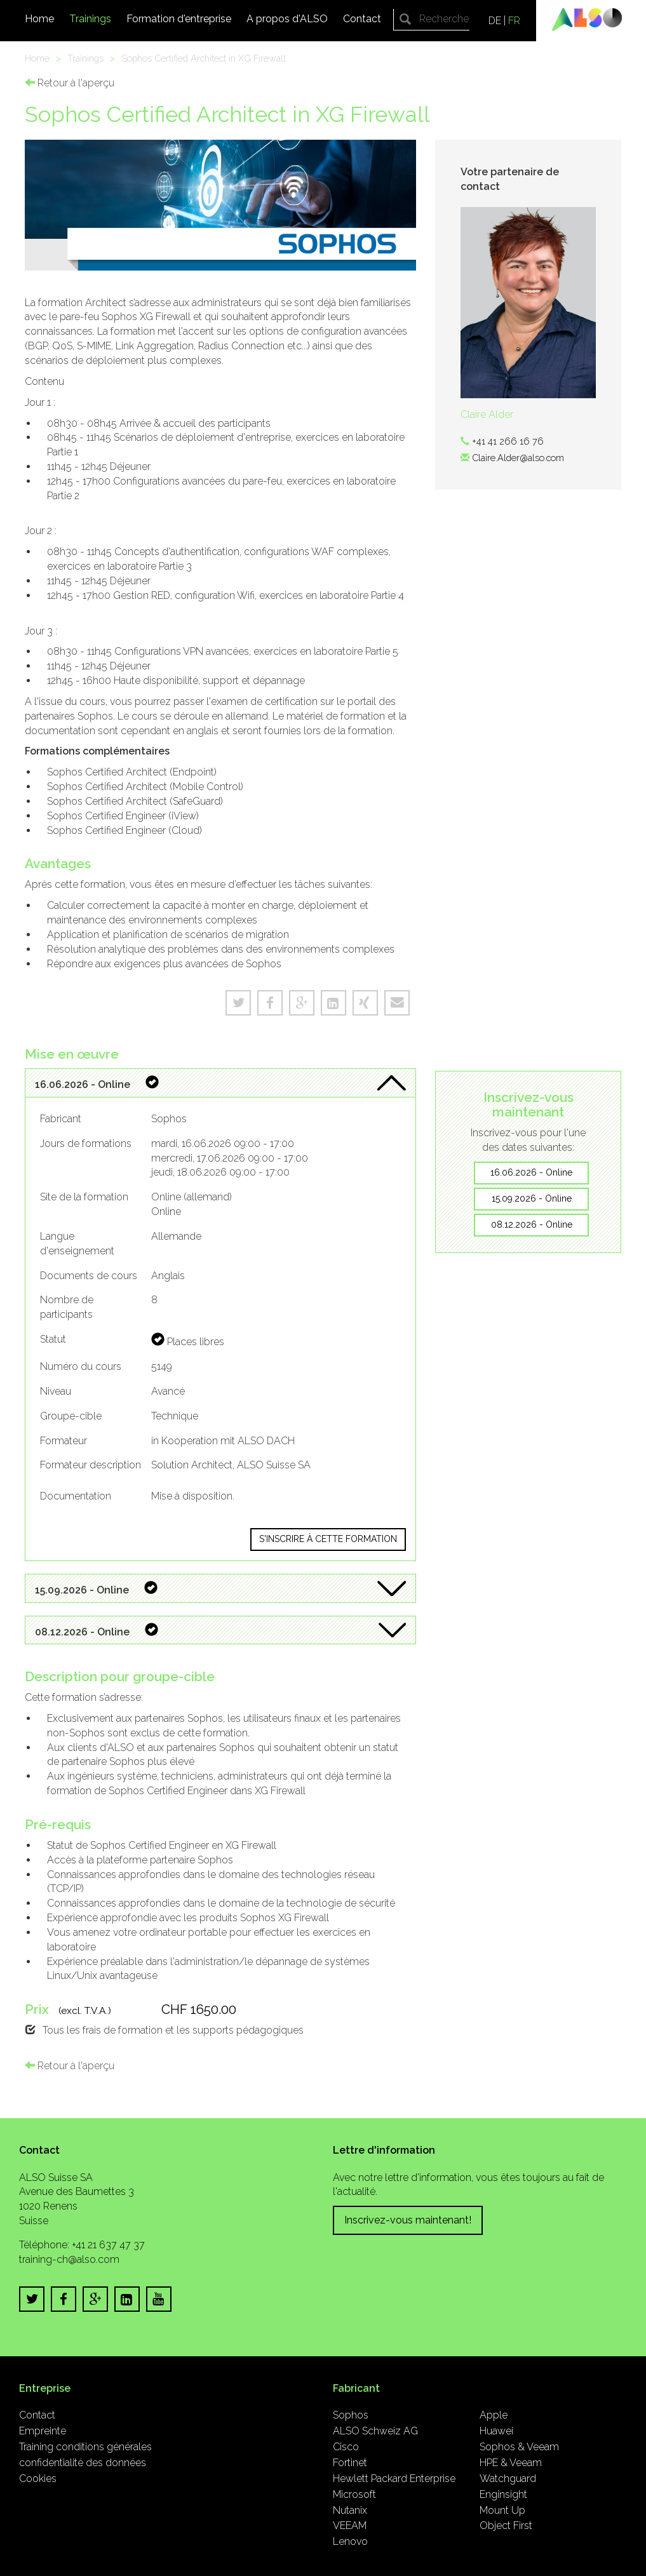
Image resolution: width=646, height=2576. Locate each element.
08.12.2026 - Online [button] (96, 1630)
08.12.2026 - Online (531, 1224)
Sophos (350, 2415)
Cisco (346, 2447)
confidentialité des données (82, 2463)
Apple (494, 2415)
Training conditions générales (85, 2447)
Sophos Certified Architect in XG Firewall (203, 58)
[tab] (220, 1083)
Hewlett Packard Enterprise (394, 2478)
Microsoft (354, 2494)
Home (39, 19)
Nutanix (350, 2510)
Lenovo (350, 2541)
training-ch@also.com (69, 2259)
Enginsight (503, 2494)
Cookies (38, 2478)
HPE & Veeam (511, 2463)
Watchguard (508, 2478)
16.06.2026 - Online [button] (97, 1083)
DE (494, 21)
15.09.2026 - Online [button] (96, 1588)
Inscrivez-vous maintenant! (407, 2220)
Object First (506, 2525)
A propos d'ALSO (287, 19)
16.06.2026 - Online (531, 1172)
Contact (362, 19)
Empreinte (42, 2431)
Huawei (496, 2431)
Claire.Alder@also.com (518, 457)
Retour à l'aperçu (69, 83)
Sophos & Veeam (519, 2447)
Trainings (90, 19)
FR (514, 21)
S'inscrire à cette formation (328, 1539)
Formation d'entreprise (178, 19)
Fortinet (350, 2463)
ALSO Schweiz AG (375, 2431)
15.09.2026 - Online (532, 1198)
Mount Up (502, 2510)
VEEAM (350, 2525)
